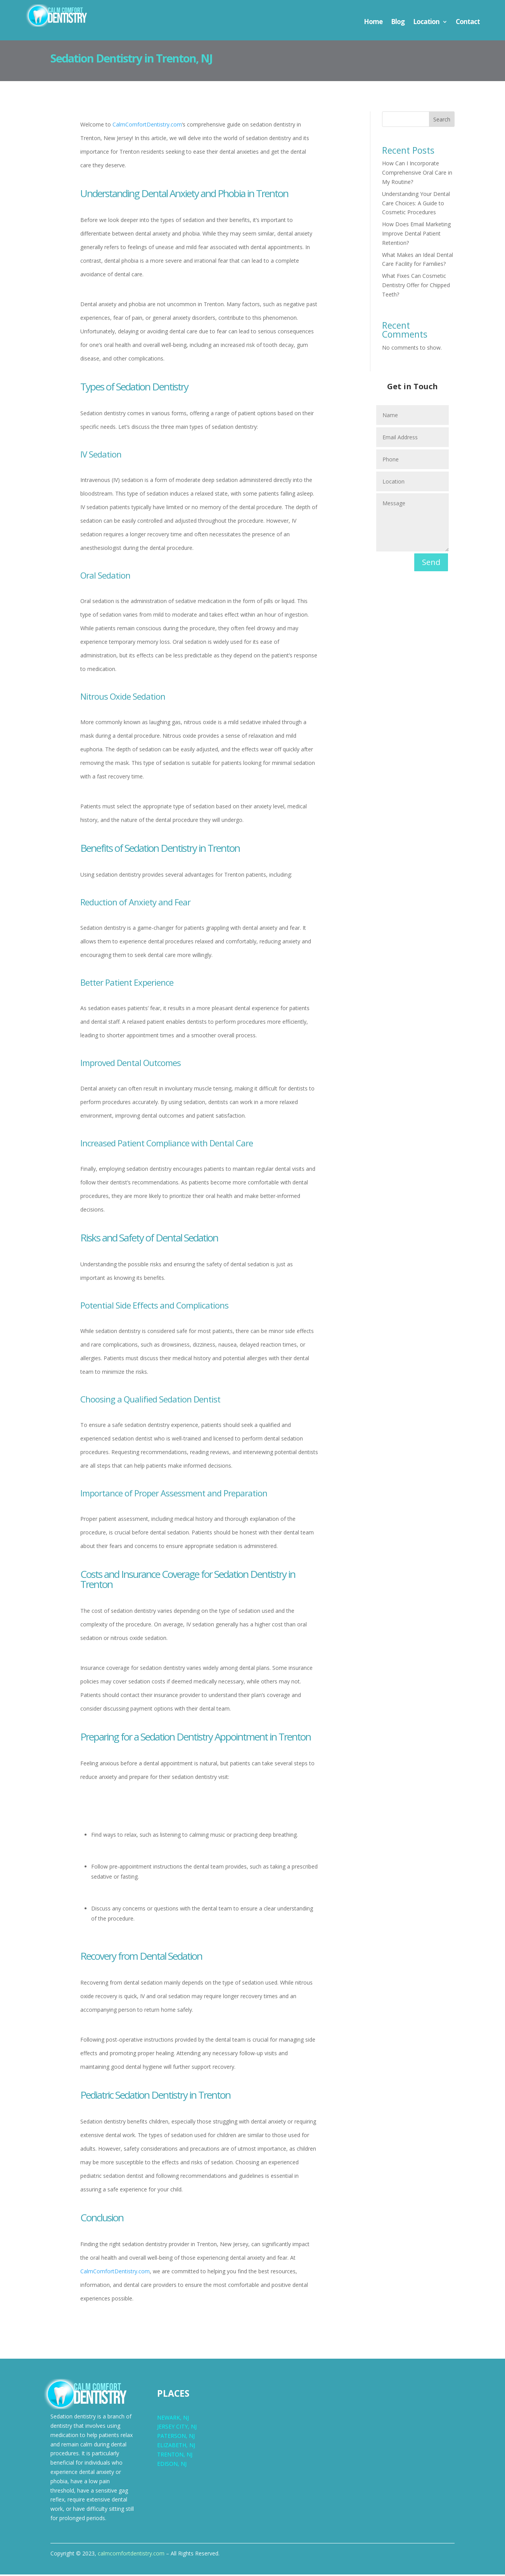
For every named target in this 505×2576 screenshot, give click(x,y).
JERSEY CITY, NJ (177, 2428)
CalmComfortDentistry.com (147, 126)
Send (431, 563)
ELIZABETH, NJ (176, 2446)
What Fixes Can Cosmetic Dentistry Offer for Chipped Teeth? (416, 287)
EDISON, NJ (172, 2465)
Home (373, 22)
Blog (398, 22)
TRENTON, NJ (174, 2456)
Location (426, 22)
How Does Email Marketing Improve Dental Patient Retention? (416, 235)
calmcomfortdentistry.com (131, 2555)
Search (441, 121)
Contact (468, 22)
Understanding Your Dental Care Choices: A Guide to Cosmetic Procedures (416, 205)
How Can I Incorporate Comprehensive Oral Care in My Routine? (417, 174)
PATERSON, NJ (176, 2437)
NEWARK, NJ (173, 2419)
